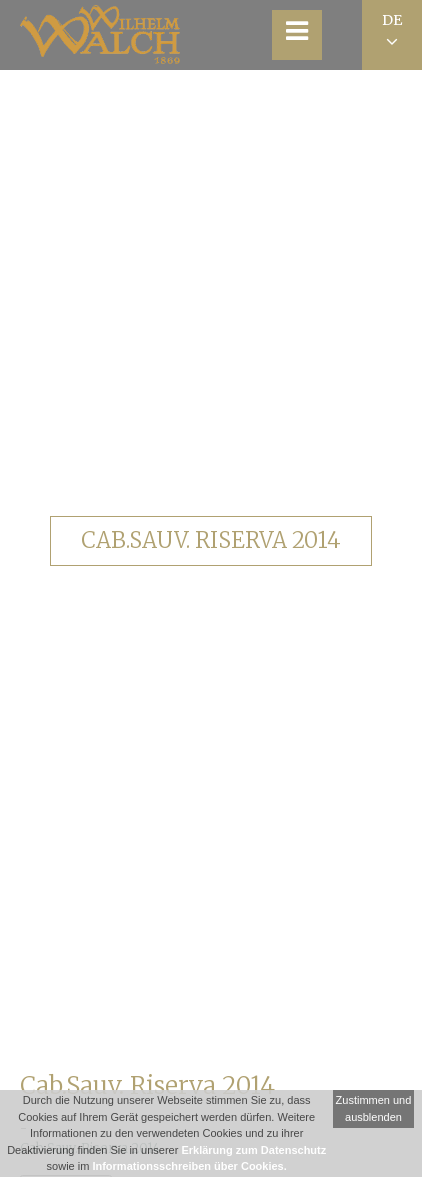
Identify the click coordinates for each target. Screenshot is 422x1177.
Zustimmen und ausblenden (374, 1108)
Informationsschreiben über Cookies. (189, 1166)
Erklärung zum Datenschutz (253, 1150)
